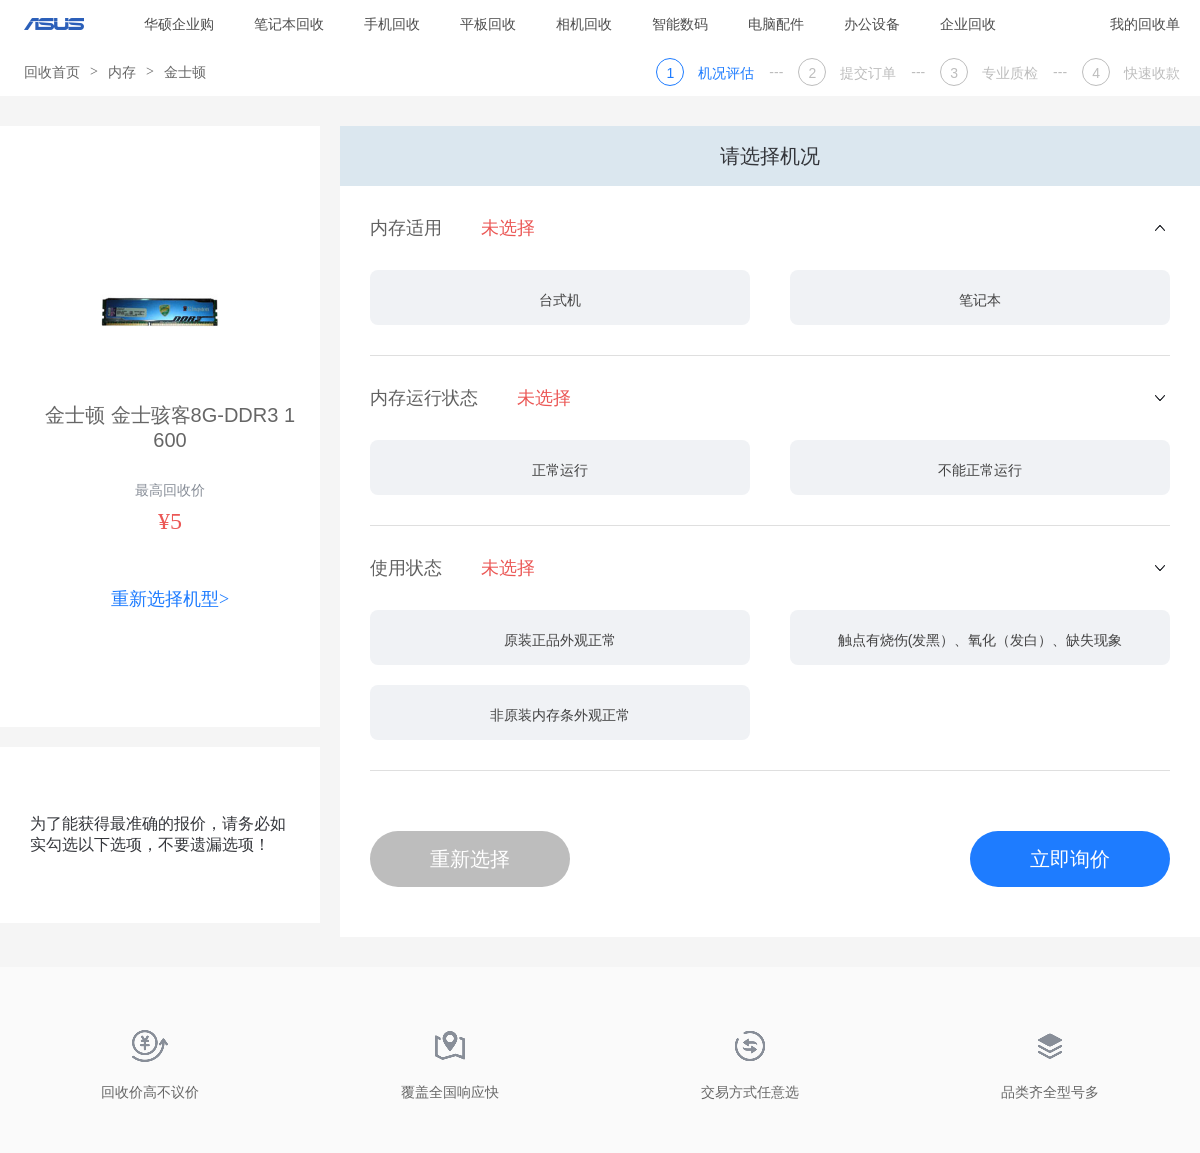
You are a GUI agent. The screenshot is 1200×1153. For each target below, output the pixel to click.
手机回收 (392, 24)
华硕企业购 (179, 24)
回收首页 (52, 72)
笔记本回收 (289, 24)
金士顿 (185, 72)
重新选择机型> (170, 599)
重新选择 (470, 859)
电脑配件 (776, 24)
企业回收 (968, 24)
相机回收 (584, 24)
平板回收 (488, 24)
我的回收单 (1145, 24)
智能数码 (680, 24)
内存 (122, 72)
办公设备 (872, 24)
